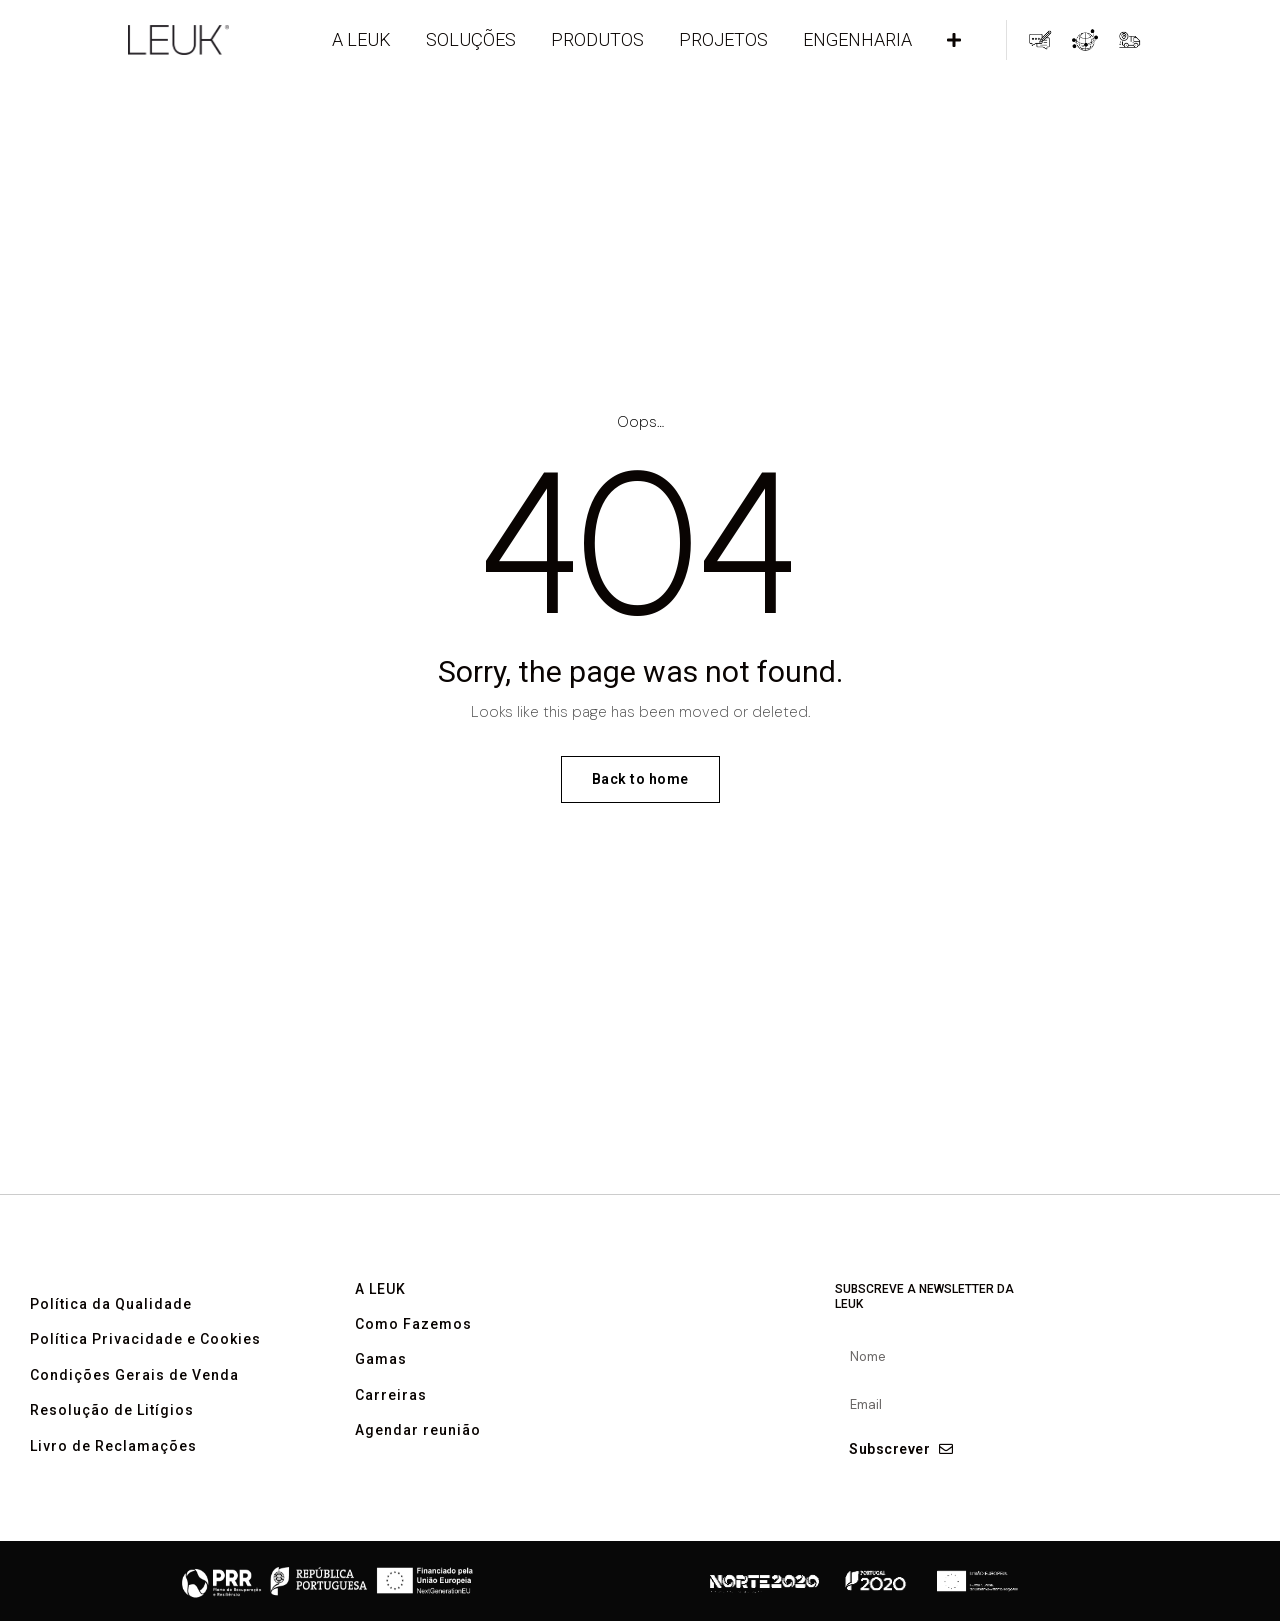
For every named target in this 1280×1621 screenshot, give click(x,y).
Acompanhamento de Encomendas (1129, 40)
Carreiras (391, 1432)
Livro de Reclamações (113, 1483)
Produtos (597, 39)
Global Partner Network (1084, 40)
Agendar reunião (418, 1468)
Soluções (471, 39)
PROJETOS (723, 39)
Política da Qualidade (111, 1341)
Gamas (381, 1397)
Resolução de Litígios (112, 1448)
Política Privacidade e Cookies (145, 1377)
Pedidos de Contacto (1039, 40)
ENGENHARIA (857, 39)
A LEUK (361, 39)
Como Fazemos (413, 1362)
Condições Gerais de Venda (134, 1412)
